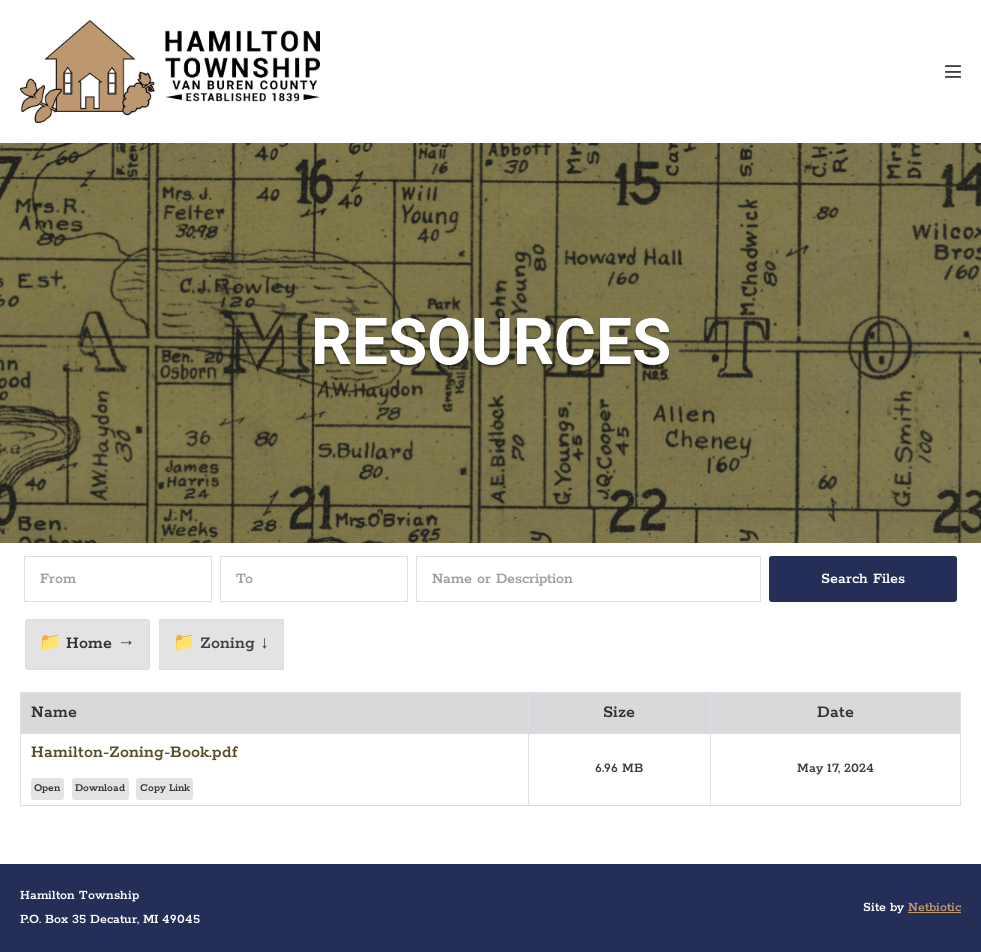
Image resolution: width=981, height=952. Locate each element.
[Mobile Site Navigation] (953, 71)
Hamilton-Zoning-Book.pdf (134, 752)
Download (100, 788)
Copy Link (165, 788)
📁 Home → (87, 643)
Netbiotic (934, 907)
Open (47, 788)
